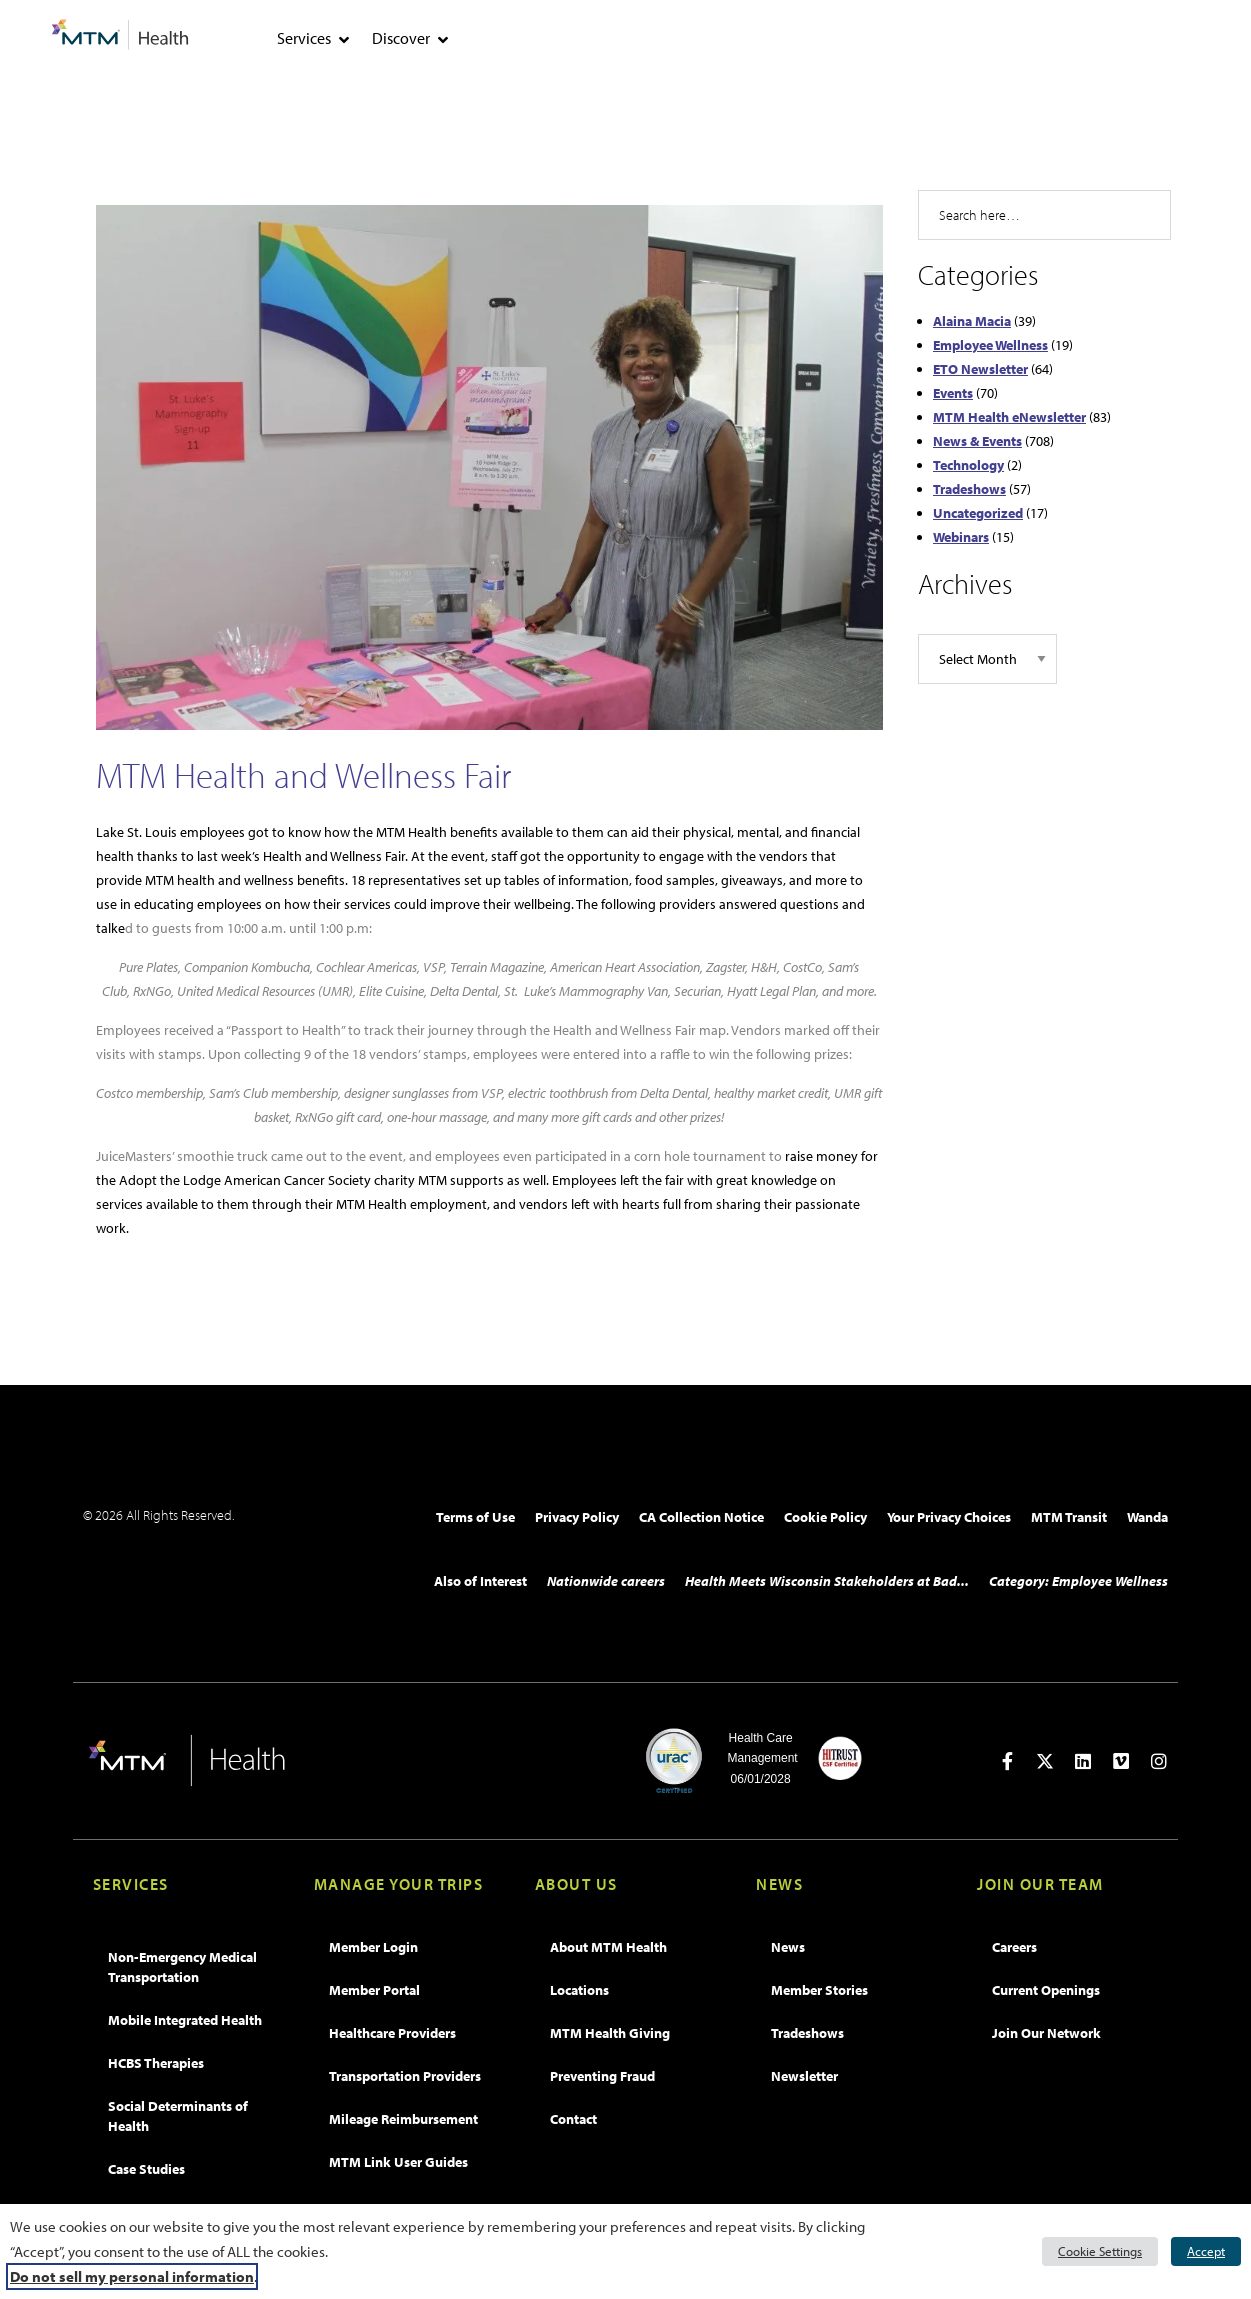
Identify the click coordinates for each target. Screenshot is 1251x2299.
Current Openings (1046, 1990)
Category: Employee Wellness (1078, 1581)
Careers (1014, 1947)
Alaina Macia (972, 321)
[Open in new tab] (1007, 1761)
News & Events (977, 441)
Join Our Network (1046, 2033)
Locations (579, 1990)
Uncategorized (978, 513)
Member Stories (819, 1990)
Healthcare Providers (392, 2033)
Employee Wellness (990, 345)
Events (953, 393)
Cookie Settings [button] (1100, 2251)
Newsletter (804, 2076)
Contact (573, 2119)
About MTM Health (608, 1947)
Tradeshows (969, 489)
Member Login (373, 1947)
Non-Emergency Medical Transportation (182, 1967)
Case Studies (146, 2169)
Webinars (961, 537)
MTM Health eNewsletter (1009, 417)
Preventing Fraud (602, 2076)
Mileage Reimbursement (403, 2119)
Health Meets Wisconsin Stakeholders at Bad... (827, 1581)
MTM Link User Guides (398, 2162)
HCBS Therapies (156, 2063)
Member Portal (374, 1990)
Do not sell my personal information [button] (132, 2276)
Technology (968, 465)
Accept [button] (1206, 2251)
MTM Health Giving (610, 2033)
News (788, 1947)
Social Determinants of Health (178, 2116)
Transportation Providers (405, 2076)
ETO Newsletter (980, 369)
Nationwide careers (606, 1581)
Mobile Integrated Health (185, 2020)
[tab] (344, 40)
